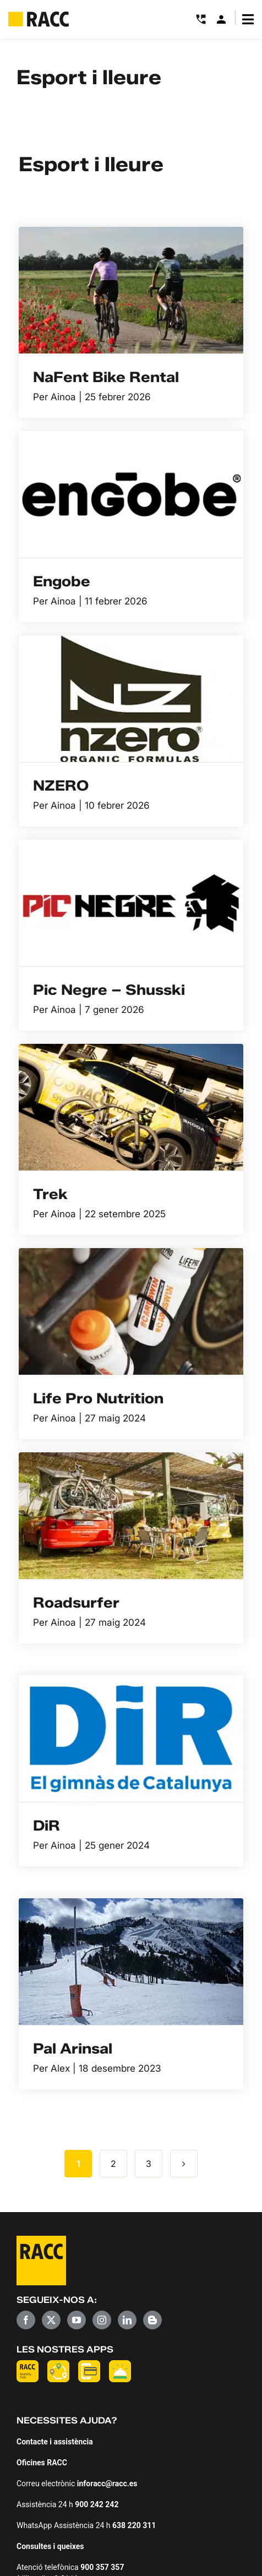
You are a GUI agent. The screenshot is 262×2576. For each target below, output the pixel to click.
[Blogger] (152, 2320)
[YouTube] (76, 2320)
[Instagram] (101, 2320)
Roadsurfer (76, 1602)
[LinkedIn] (127, 2320)
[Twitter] (51, 2320)
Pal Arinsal (72, 2048)
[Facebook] (26, 2320)
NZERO (61, 785)
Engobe (61, 581)
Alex (60, 2068)
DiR (46, 1825)
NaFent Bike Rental (106, 377)
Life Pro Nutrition (98, 1398)
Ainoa (63, 396)
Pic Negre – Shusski (109, 990)
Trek (50, 1194)
